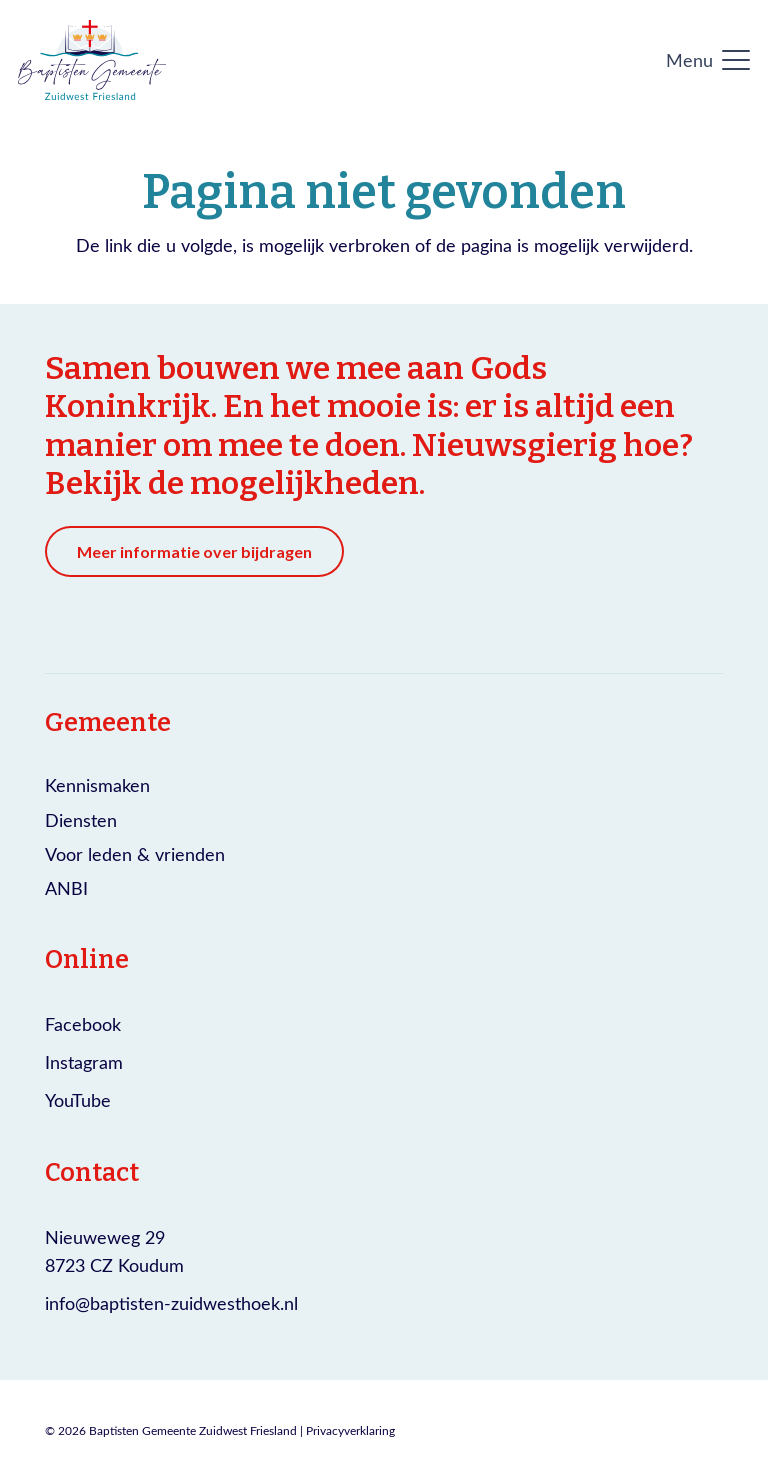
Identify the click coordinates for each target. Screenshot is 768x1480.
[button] (708, 60)
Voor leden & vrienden (135, 854)
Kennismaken (97, 785)
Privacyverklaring (350, 1430)
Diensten (81, 820)
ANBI (66, 888)
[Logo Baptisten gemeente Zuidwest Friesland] (92, 60)
